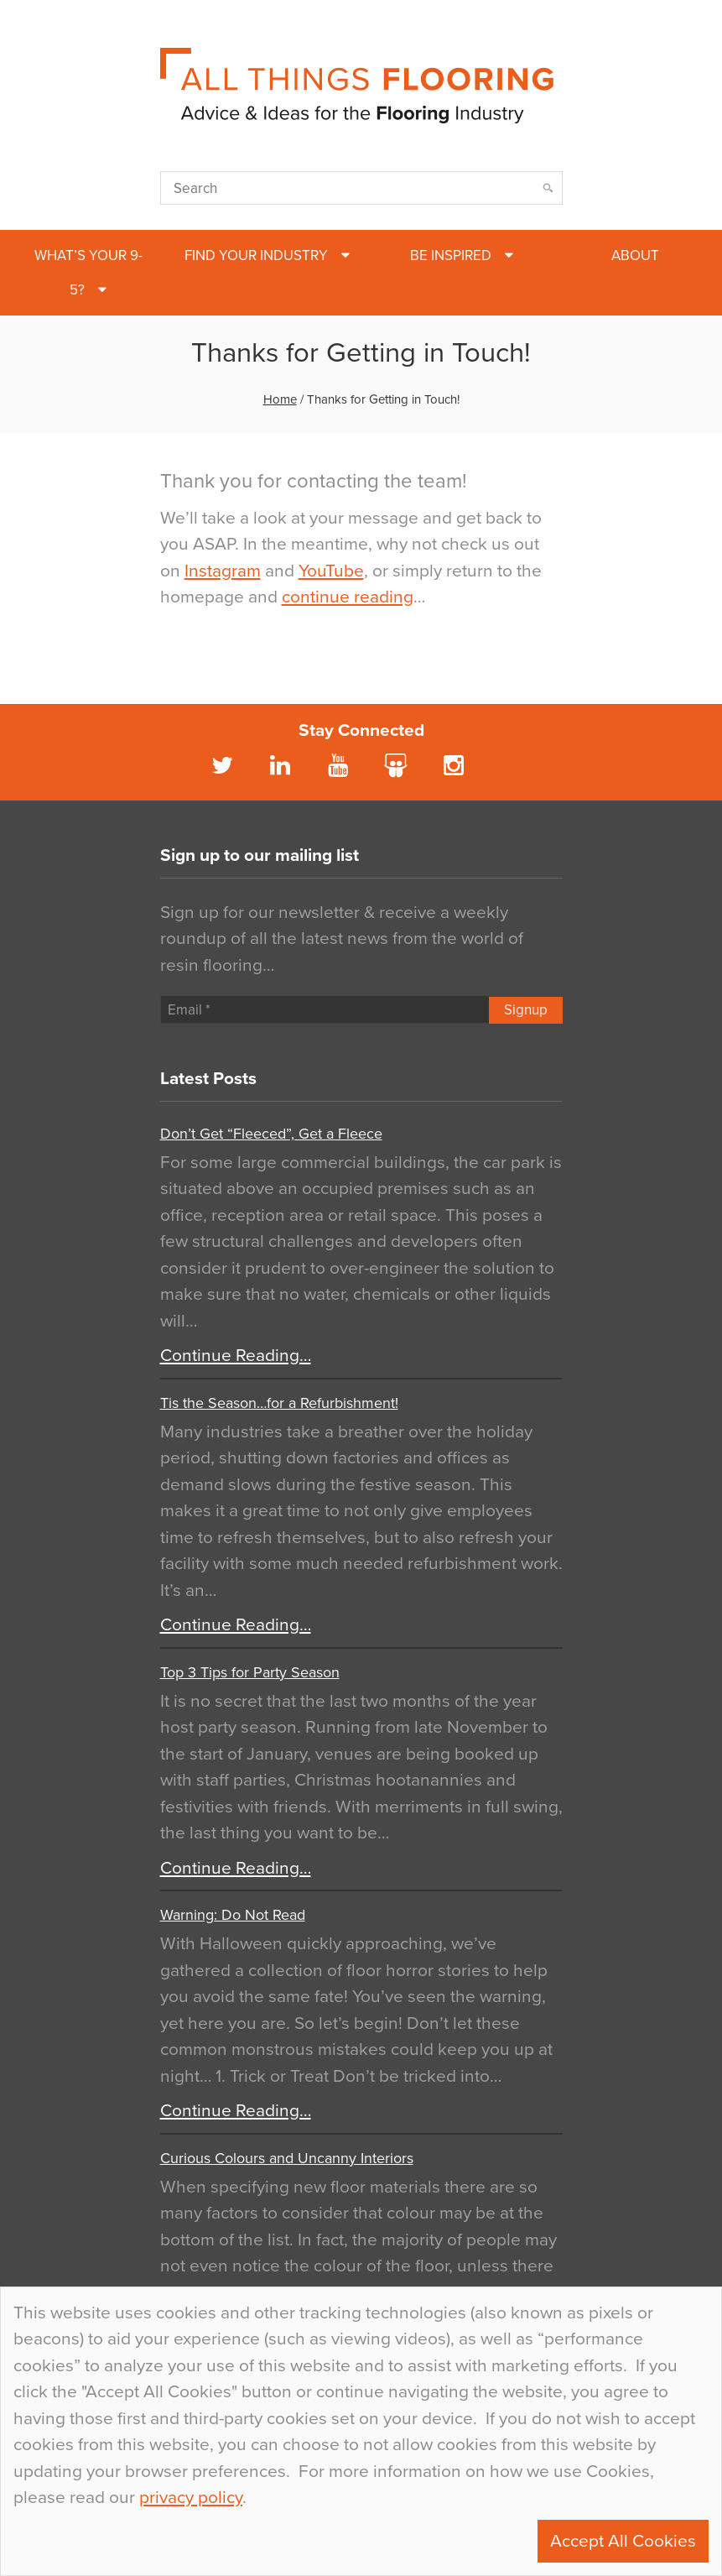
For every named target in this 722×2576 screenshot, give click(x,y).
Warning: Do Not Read (232, 1915)
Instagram (222, 571)
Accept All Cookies (623, 2541)
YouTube (331, 571)
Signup (526, 1010)
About (635, 255)
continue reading (347, 597)
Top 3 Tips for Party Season (250, 1672)
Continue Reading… (235, 1355)
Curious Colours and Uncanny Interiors (286, 2158)
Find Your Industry (256, 255)
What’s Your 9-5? (88, 273)
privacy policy (190, 2497)
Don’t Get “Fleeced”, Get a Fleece (271, 1133)
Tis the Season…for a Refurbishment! (279, 1403)
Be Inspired (450, 255)
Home (280, 399)
